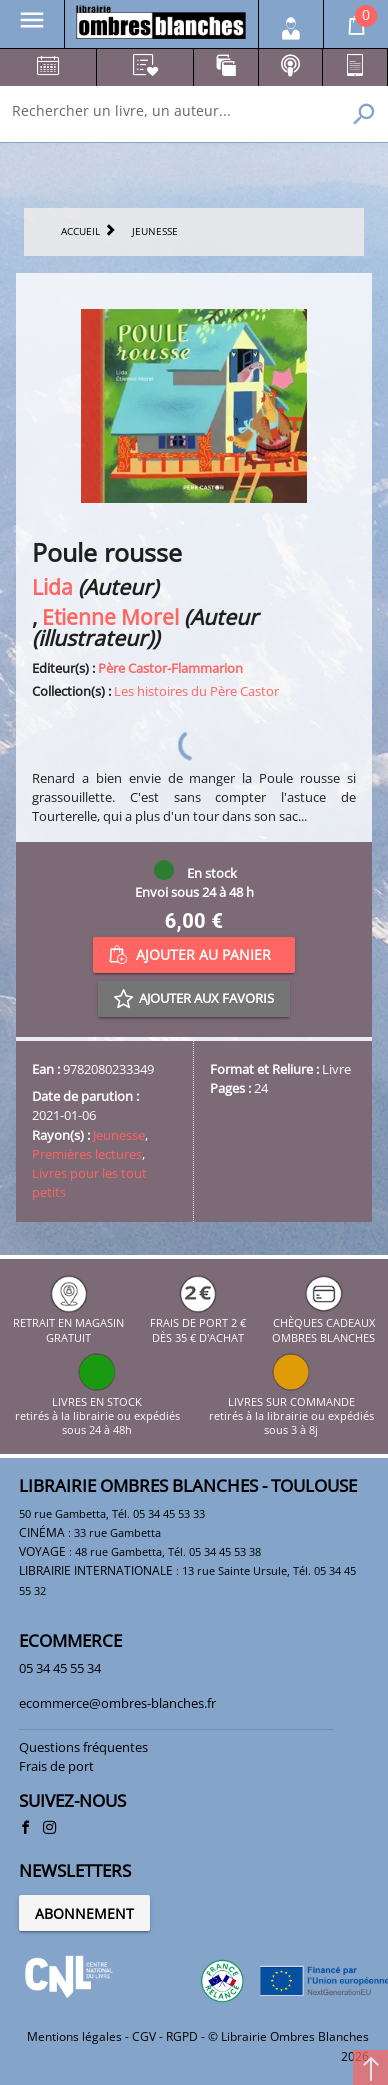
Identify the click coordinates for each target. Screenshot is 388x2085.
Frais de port (56, 1766)
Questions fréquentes (83, 1747)
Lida (52, 586)
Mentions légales (74, 2036)
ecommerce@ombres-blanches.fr (117, 1703)
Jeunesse (119, 1135)
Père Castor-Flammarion (170, 668)
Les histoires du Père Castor (196, 691)
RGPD (182, 2036)
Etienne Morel (110, 616)
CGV (144, 2036)
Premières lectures (87, 1154)
